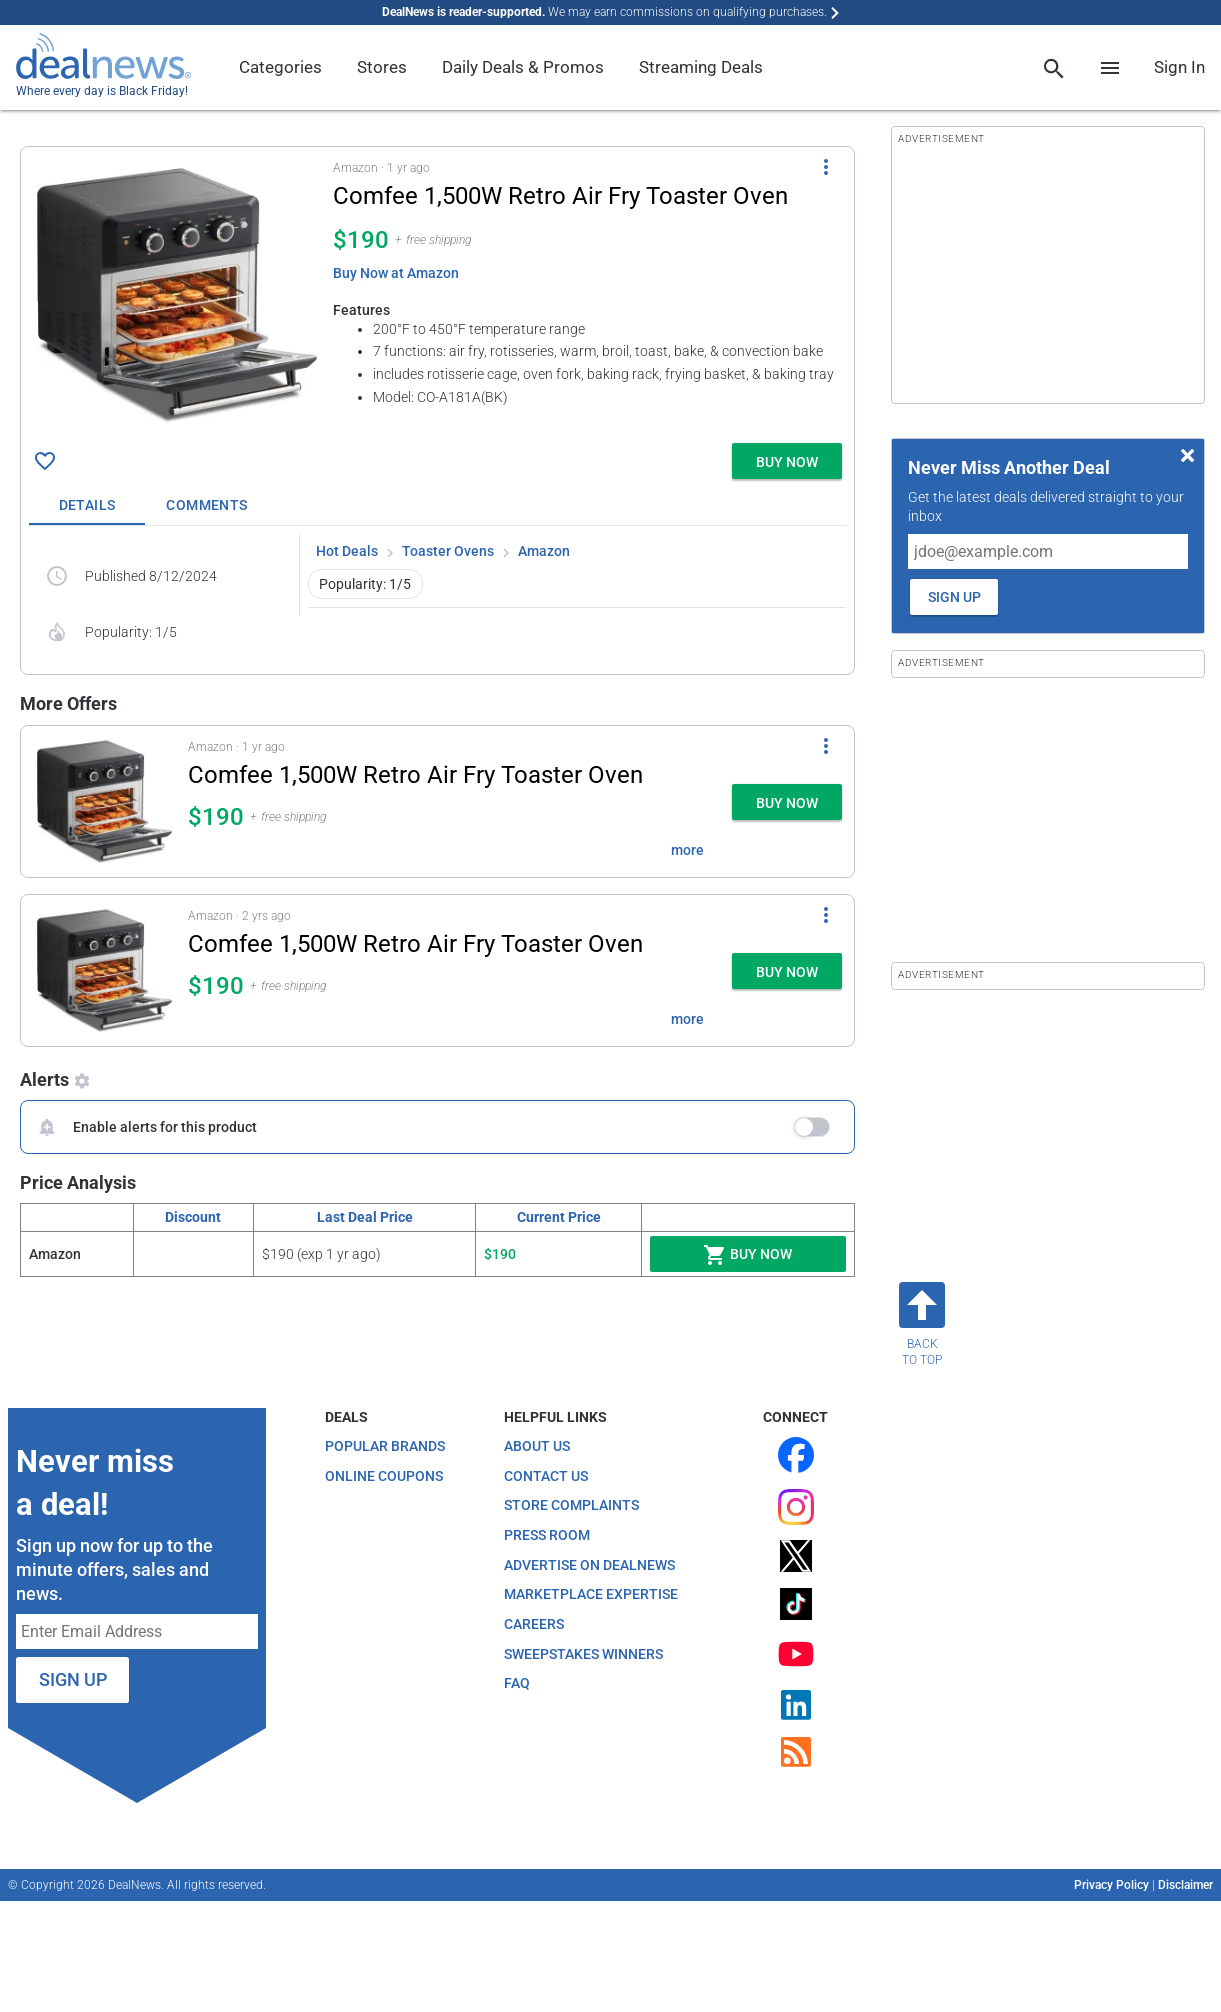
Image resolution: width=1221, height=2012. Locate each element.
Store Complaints (571, 1505)
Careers (534, 1624)
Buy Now (747, 1255)
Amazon (544, 551)
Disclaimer (1185, 1885)
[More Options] (826, 167)
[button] (437, 291)
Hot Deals (347, 551)
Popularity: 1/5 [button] (365, 584)
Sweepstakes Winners (583, 1654)
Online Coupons (384, 1476)
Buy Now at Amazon (396, 273)
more (687, 850)
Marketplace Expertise (591, 1594)
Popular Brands (385, 1446)
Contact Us (546, 1476)
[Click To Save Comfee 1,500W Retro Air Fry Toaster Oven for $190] (45, 461)
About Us (537, 1446)
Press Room (547, 1535)
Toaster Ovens (448, 551)
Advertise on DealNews (589, 1565)
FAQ (517, 1683)
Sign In (1179, 67)
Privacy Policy (1111, 1885)
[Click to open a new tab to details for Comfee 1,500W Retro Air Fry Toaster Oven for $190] (177, 295)
